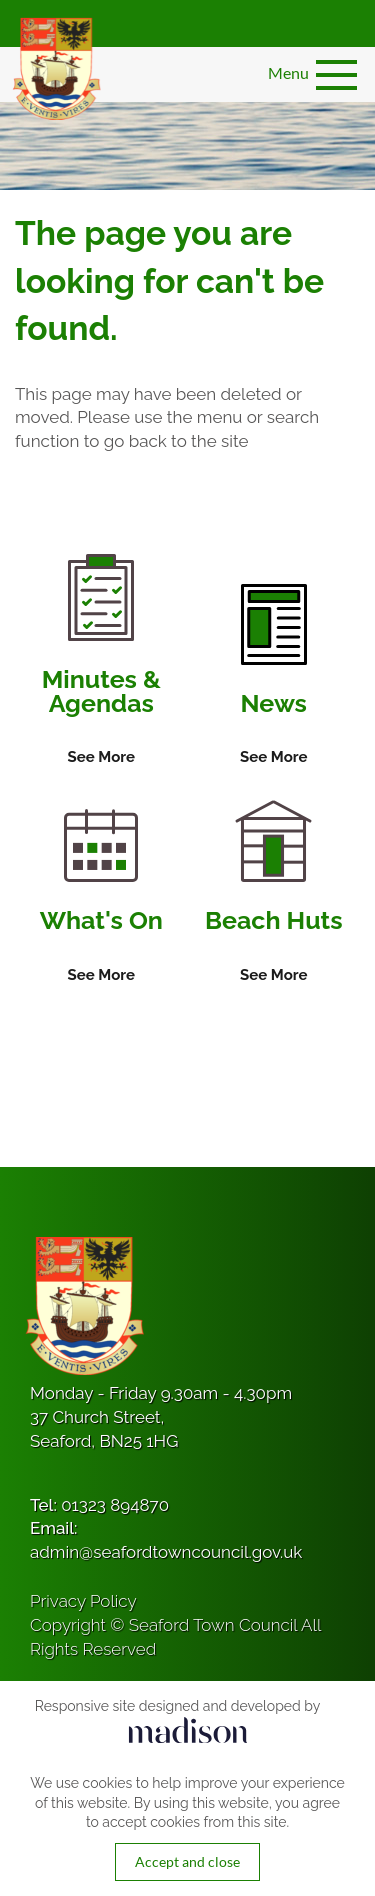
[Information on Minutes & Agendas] (101, 662)
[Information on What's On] (101, 898)
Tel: (99, 1505)
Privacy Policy (83, 1601)
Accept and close (187, 1861)
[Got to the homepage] (55, 69)
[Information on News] (273, 677)
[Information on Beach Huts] (274, 893)
